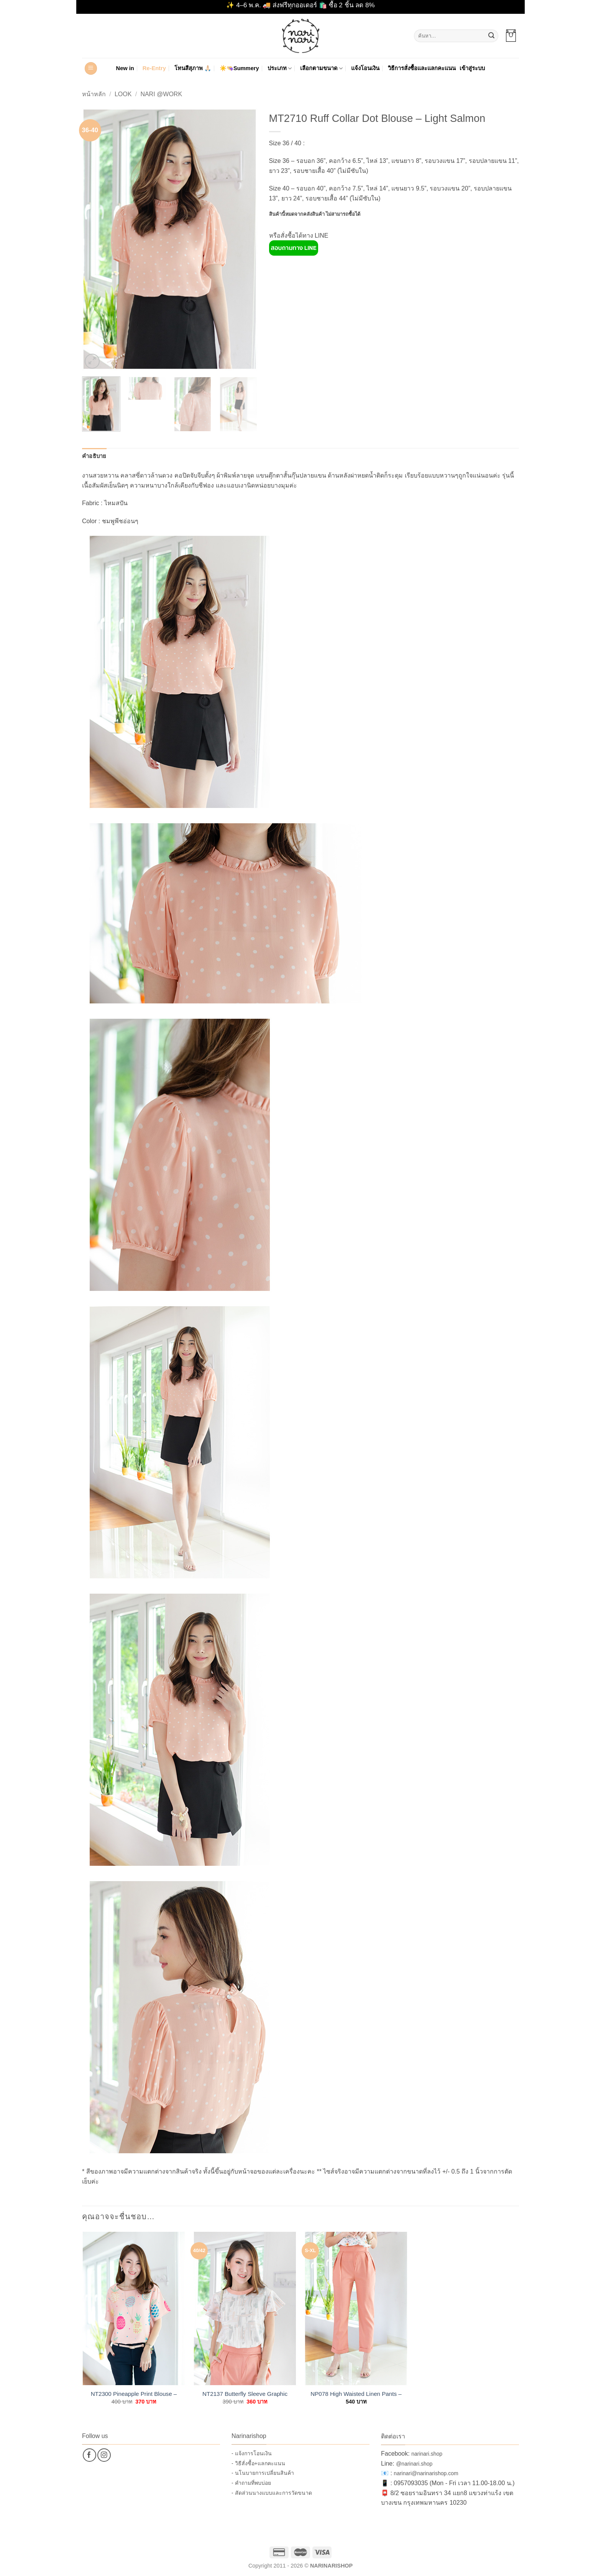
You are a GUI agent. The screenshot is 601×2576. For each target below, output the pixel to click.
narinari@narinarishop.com (426, 2473)
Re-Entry (154, 68)
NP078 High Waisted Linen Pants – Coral (356, 2393)
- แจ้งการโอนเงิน (252, 2453)
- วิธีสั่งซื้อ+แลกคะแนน (258, 2463)
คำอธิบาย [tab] (94, 456)
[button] (511, 36)
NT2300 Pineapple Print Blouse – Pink (134, 2393)
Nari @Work (161, 94)
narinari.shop (426, 2454)
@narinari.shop (414, 2464)
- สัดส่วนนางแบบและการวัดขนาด (272, 2493)
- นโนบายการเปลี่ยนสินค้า (263, 2473)
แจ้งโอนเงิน (365, 68)
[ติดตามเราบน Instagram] (104, 2455)
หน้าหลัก (94, 94)
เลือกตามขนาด (321, 68)
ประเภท (280, 68)
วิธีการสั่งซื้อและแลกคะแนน (422, 68)
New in (125, 68)
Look (123, 94)
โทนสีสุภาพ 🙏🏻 (192, 68)
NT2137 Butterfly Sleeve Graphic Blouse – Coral (244, 2393)
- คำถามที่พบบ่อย (251, 2483)
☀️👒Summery (239, 68)
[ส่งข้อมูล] (491, 35)
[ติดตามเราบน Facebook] (89, 2455)
